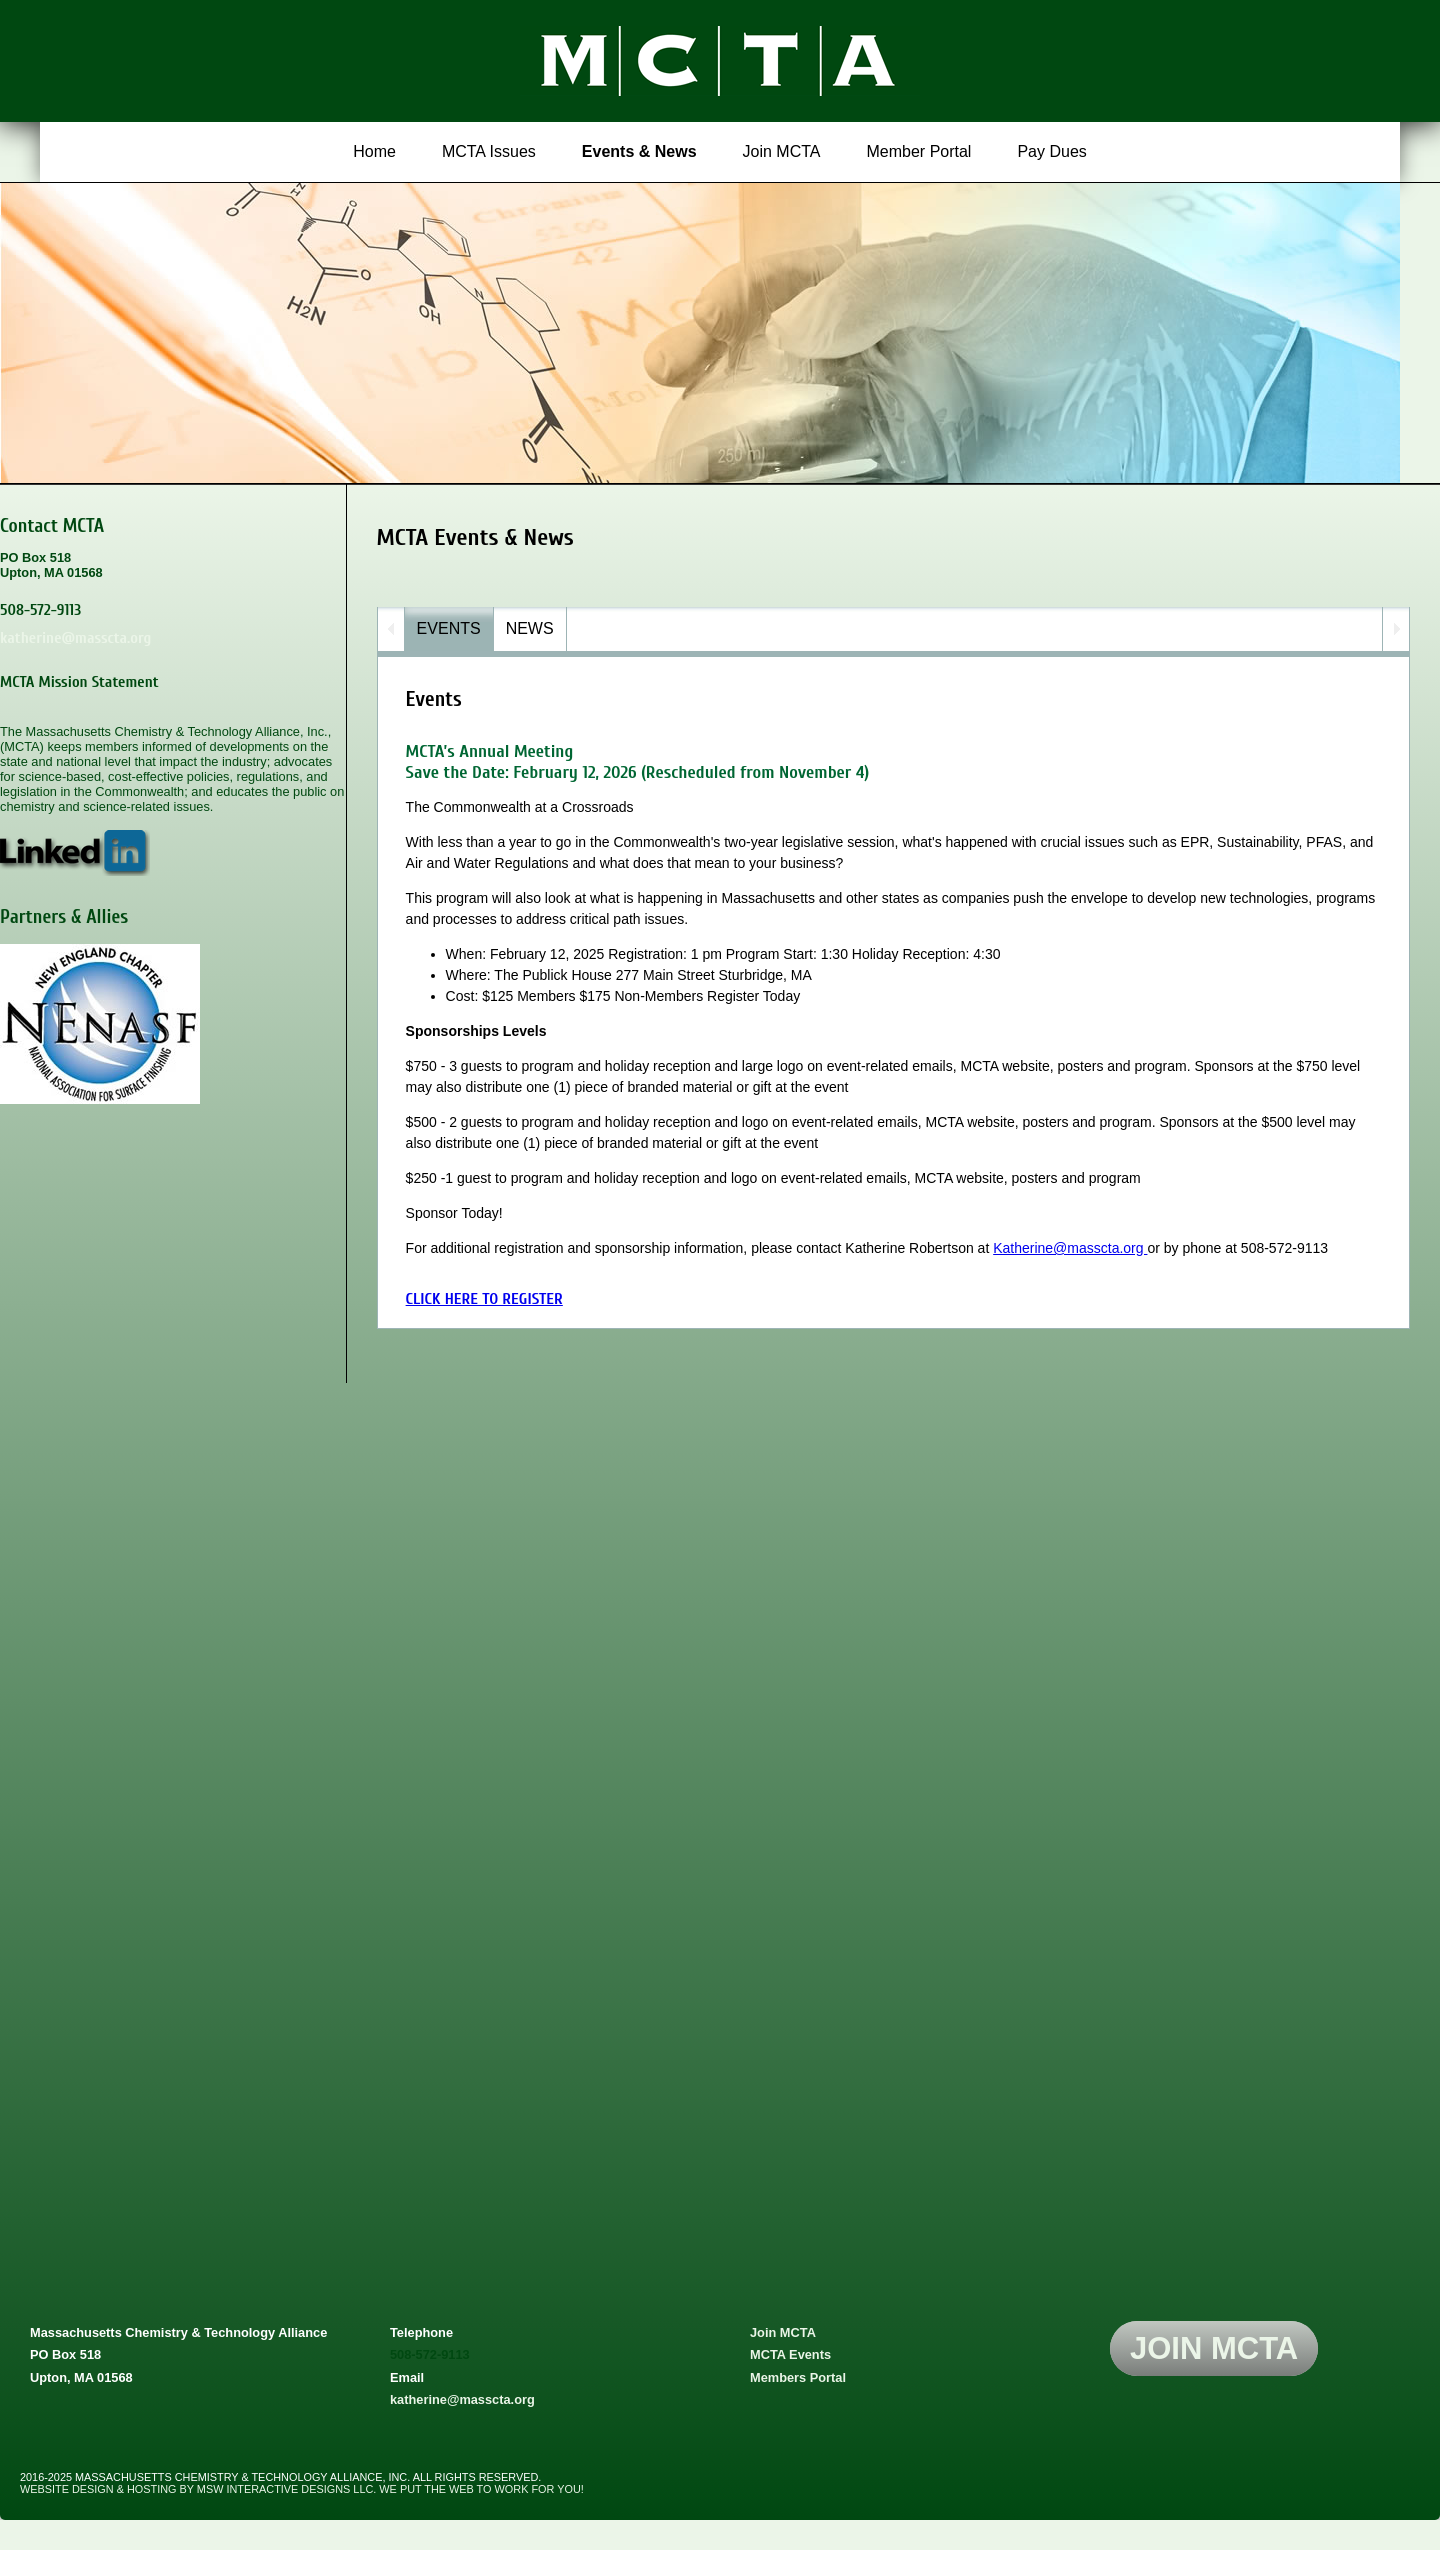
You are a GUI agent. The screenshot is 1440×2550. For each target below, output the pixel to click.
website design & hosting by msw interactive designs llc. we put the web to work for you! (302, 2489)
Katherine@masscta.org (1070, 1248)
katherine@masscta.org (75, 638)
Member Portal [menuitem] (919, 151)
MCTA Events (790, 2354)
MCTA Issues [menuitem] (489, 151)
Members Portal (798, 2377)
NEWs (530, 628)
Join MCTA (783, 2332)
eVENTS (449, 628)
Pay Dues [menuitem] (1051, 151)
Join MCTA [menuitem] (782, 151)
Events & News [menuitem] (639, 151)
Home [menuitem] (374, 151)
